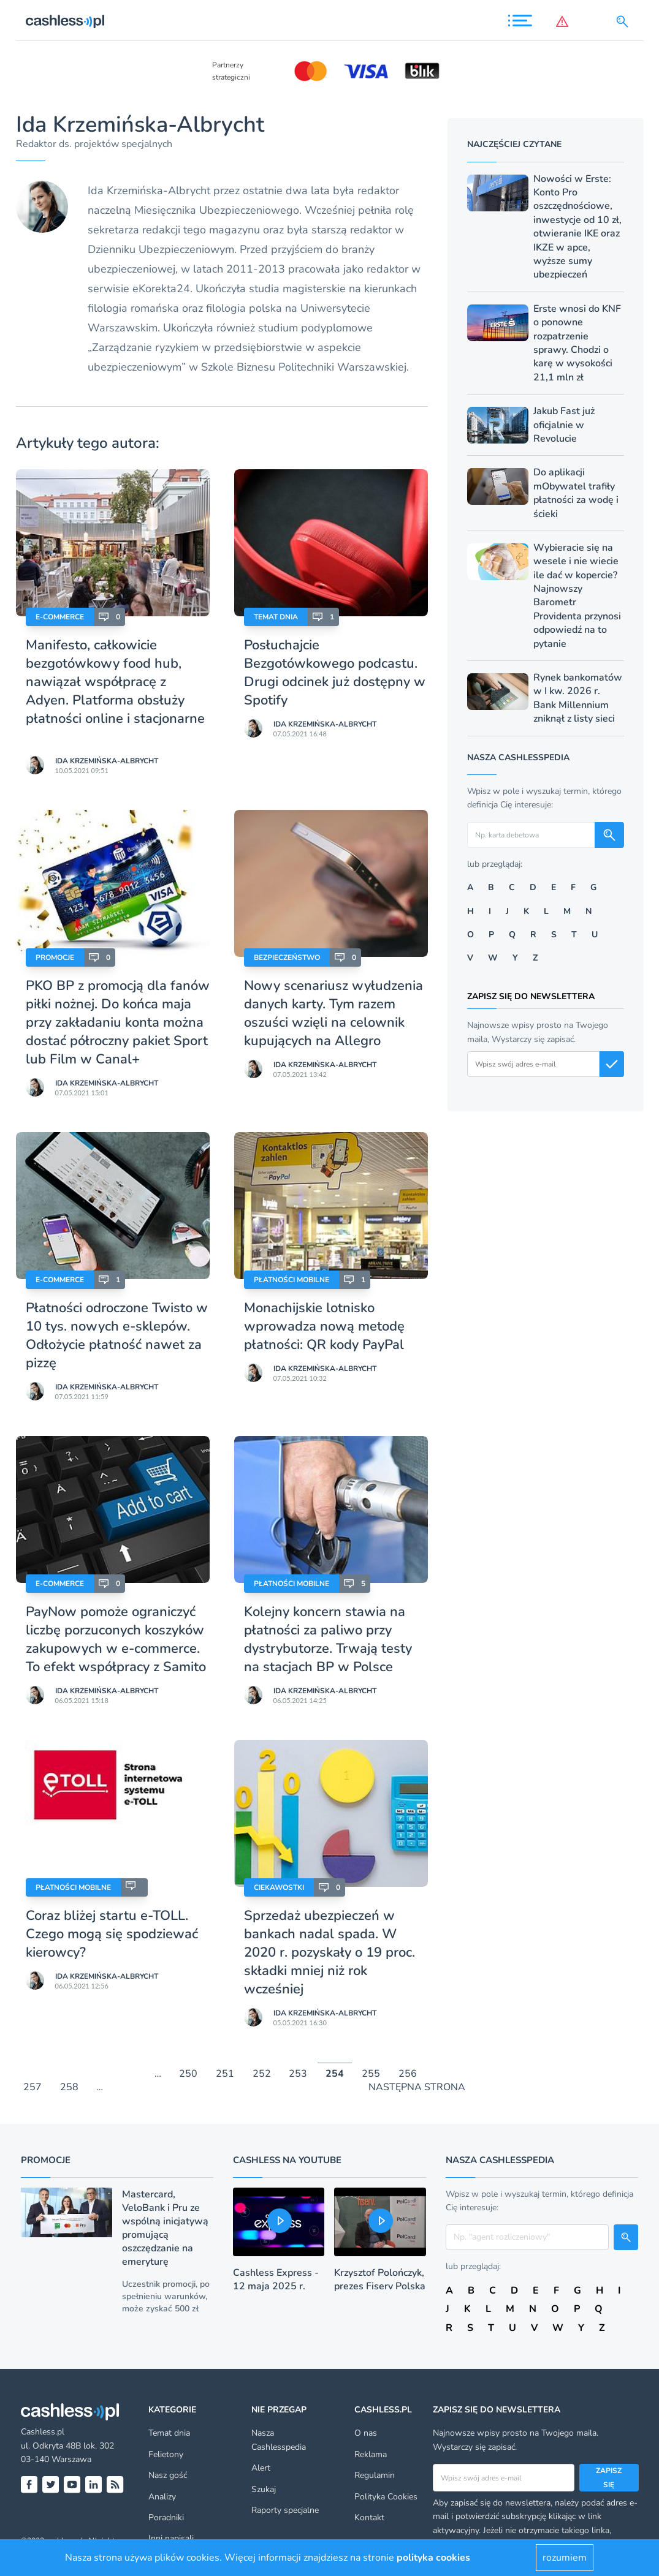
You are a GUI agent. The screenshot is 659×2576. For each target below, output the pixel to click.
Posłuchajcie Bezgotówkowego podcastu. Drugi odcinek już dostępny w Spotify (334, 672)
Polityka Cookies (385, 2496)
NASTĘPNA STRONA (416, 2087)
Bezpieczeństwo (287, 957)
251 (225, 2073)
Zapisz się (609, 2477)
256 (407, 2073)
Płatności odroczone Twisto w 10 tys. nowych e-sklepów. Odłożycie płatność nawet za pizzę (117, 1335)
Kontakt (369, 2517)
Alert (260, 2468)
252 (262, 2073)
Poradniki (166, 2517)
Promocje (55, 957)
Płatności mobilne (291, 1280)
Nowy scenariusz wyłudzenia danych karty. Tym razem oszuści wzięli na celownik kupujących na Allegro (333, 1013)
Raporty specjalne (285, 2510)
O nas (365, 2433)
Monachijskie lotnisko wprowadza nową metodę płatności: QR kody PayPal (324, 1326)
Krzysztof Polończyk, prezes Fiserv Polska (379, 2279)
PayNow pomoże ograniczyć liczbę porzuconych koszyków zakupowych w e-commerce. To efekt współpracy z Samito (118, 1639)
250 (188, 2073)
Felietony (165, 2454)
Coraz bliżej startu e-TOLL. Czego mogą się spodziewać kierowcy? (112, 1934)
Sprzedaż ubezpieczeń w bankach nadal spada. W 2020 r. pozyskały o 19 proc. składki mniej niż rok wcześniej (329, 1952)
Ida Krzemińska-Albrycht (106, 761)
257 (32, 2087)
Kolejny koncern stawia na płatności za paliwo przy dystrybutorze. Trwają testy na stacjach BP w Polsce (328, 1639)
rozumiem (565, 2557)
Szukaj (263, 2489)
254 (335, 2073)
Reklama (370, 2454)
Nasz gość (167, 2475)
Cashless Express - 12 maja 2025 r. (276, 2279)
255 (371, 2073)
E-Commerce (60, 617)
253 (298, 2073)
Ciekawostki (279, 1887)
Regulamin (374, 2475)
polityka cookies (433, 2557)
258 (69, 2087)
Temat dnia (276, 617)
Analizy (162, 2496)
